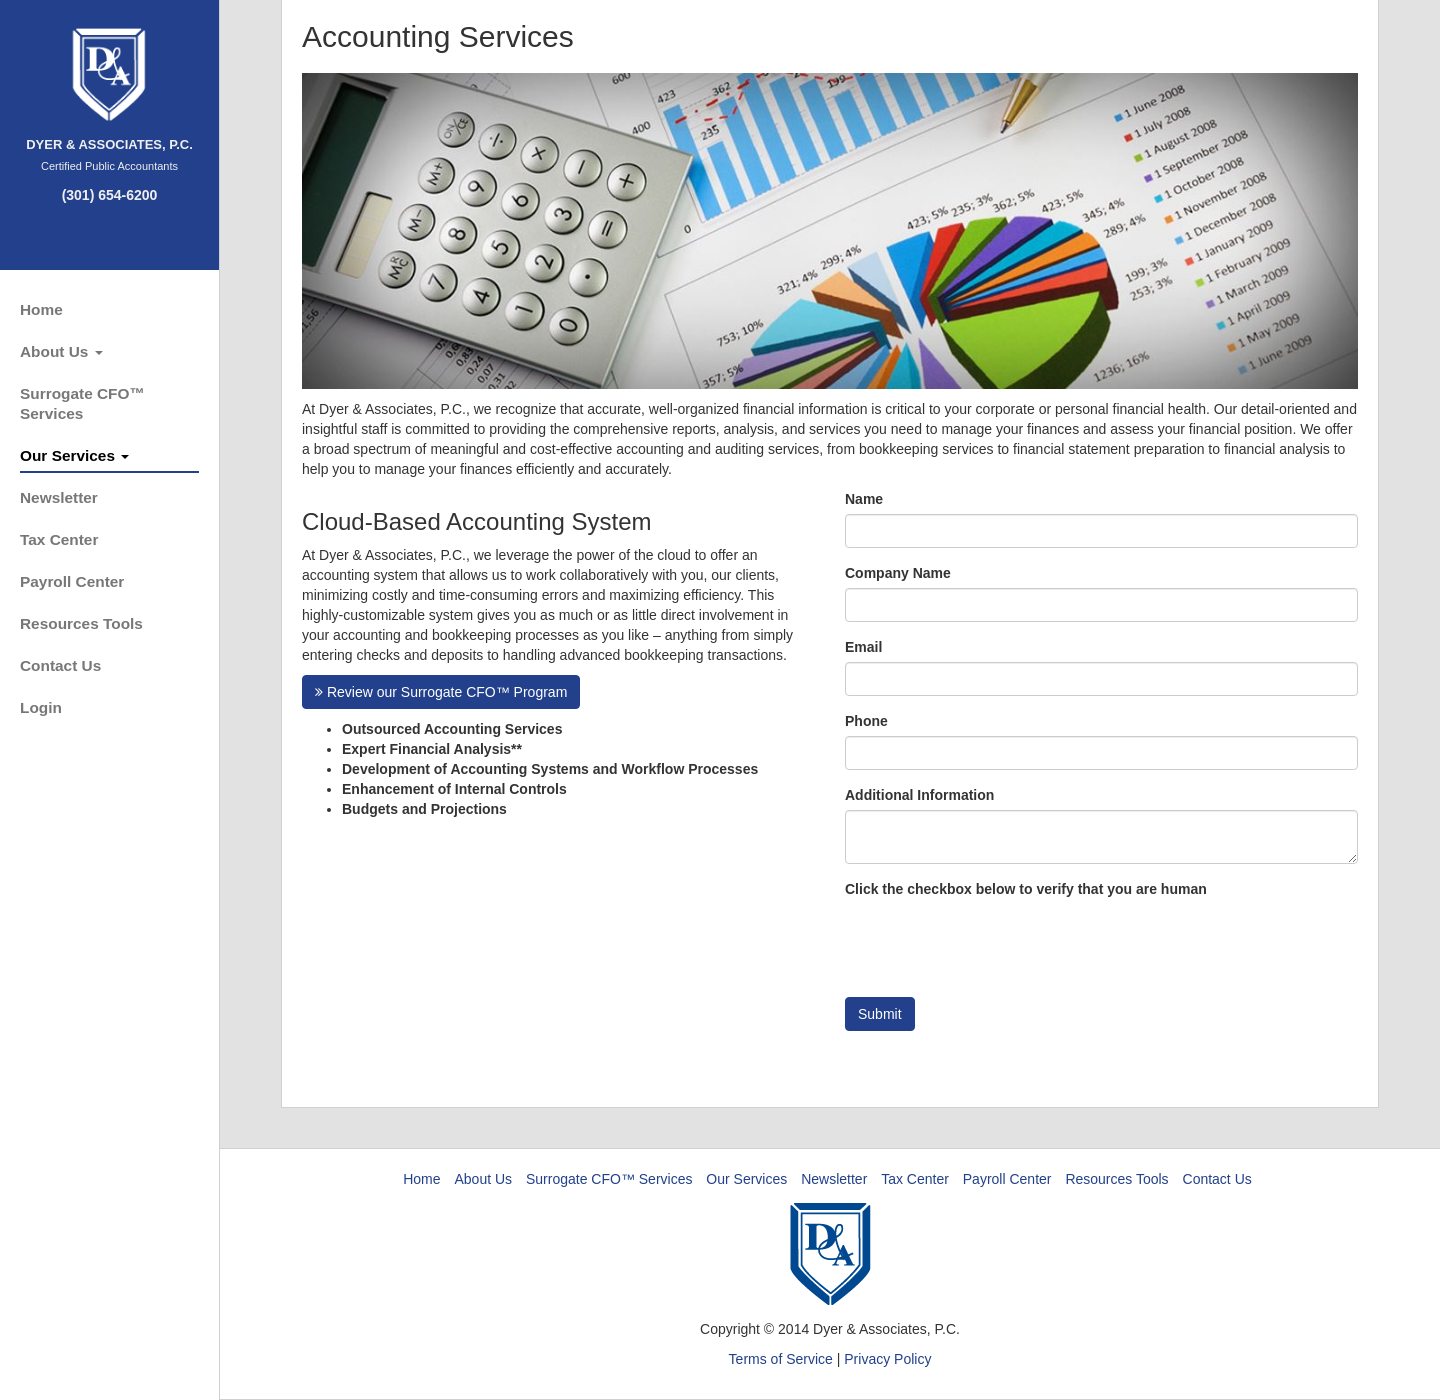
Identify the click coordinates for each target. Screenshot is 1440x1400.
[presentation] (997, 943)
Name (864, 499)
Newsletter (59, 497)
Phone (866, 721)
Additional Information (919, 795)
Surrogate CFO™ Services (82, 403)
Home (41, 309)
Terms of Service (781, 1359)
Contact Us (60, 665)
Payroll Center (72, 581)
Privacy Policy (887, 1359)
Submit (880, 1014)
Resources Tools (81, 623)
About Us (61, 351)
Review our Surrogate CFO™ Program (441, 692)
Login (41, 707)
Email (863, 647)
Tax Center (59, 539)
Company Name (898, 573)
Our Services (74, 455)
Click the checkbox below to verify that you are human (1026, 889)
